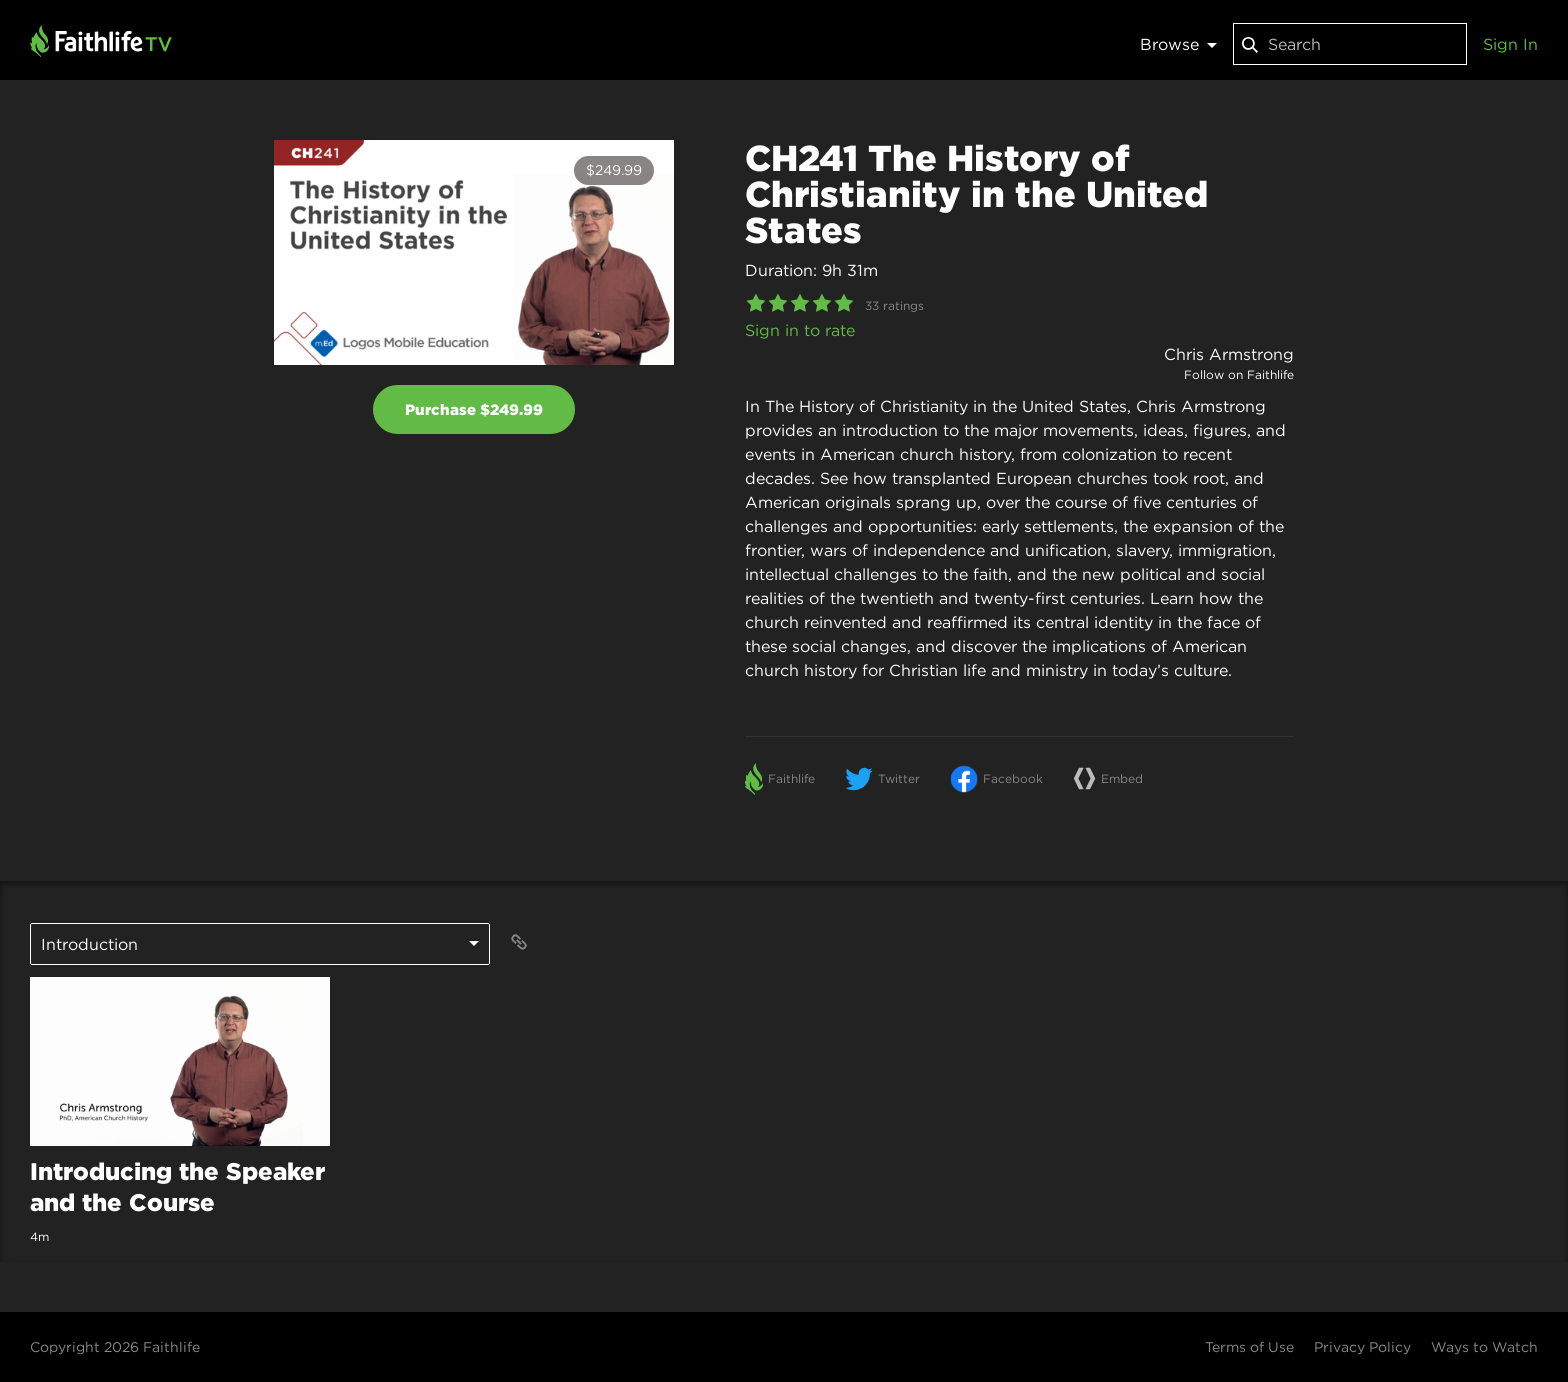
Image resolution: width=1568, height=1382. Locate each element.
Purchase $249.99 (474, 409)
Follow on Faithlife (1239, 374)
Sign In (1510, 44)
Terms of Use (1249, 1347)
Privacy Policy (1362, 1347)
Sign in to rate (800, 330)
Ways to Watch (1484, 1347)
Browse (1178, 44)
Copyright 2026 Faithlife (115, 1347)
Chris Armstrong (1229, 354)
